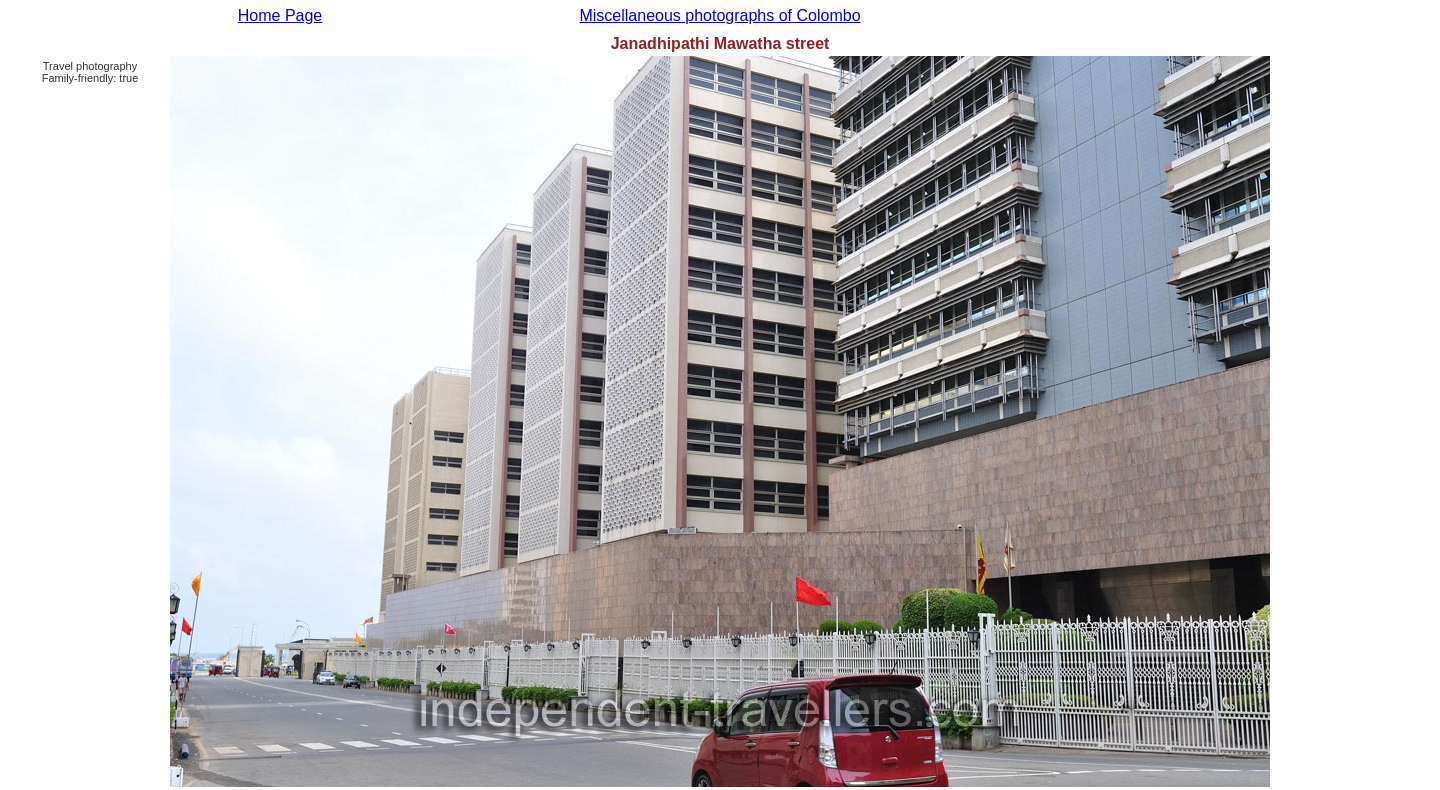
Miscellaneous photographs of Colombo (719, 15)
